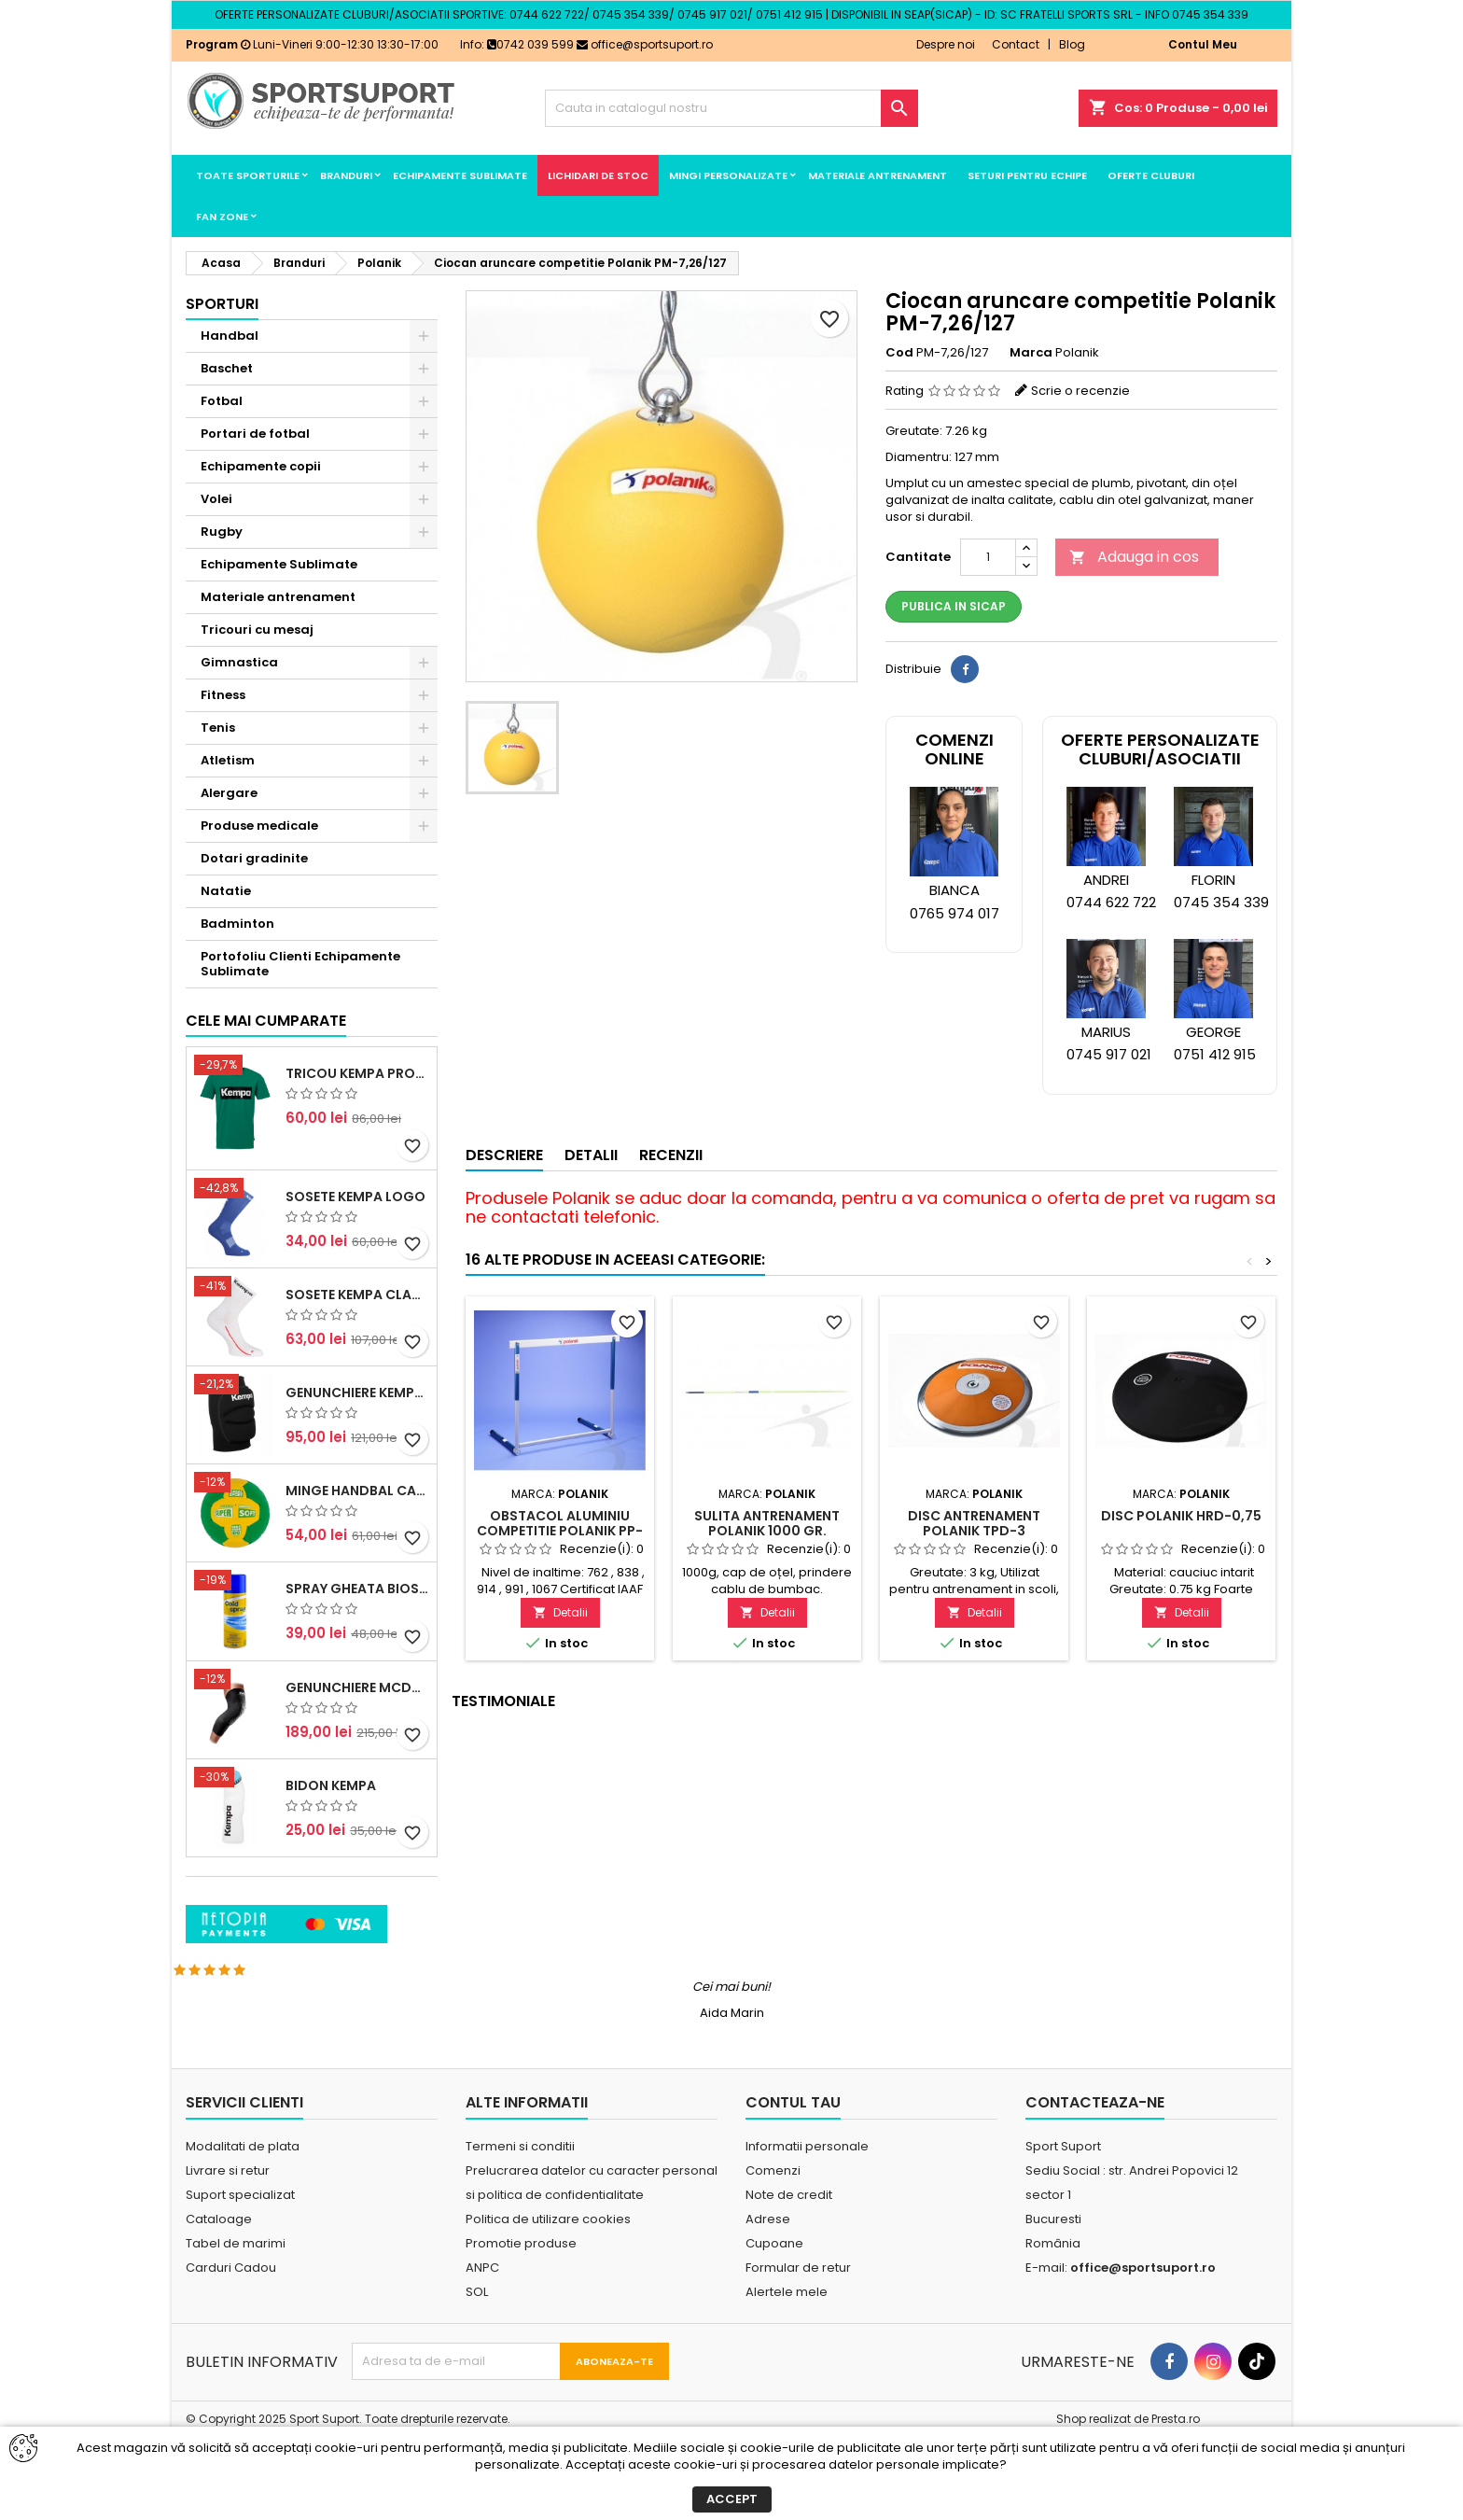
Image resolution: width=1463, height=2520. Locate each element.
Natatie (226, 891)
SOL (477, 2365)
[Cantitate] (988, 557)
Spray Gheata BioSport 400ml (357, 1750)
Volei (216, 499)
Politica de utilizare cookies (548, 2293)
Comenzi (773, 2244)
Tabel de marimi (236, 2317)
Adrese (767, 2293)
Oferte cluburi (1151, 175)
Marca (1031, 352)
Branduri (346, 175)
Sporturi (222, 304)
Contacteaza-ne (1094, 2176)
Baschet (227, 368)
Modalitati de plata (243, 2220)
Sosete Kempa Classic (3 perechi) (357, 1456)
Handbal (229, 335)
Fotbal (222, 401)
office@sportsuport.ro (645, 44)
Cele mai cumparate (266, 1183)
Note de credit (788, 2268)
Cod (899, 352)
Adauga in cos (1134, 556)
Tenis (218, 727)
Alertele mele (786, 2365)
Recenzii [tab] (671, 1155)
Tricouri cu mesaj (257, 629)
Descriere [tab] (504, 1155)
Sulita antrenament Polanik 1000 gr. (767, 1523)
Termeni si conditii (520, 2220)
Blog (1072, 44)
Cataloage (219, 2293)
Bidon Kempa (331, 1946)
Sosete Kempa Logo (355, 1358)
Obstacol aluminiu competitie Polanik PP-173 (560, 1530)
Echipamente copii (261, 466)
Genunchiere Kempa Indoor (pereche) (357, 1554)
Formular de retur (798, 2341)
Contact (1015, 44)
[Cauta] (731, 108)
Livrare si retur (228, 2244)
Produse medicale (259, 825)
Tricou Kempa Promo (357, 1235)
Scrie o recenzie (1080, 390)
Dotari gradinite (254, 858)
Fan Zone (222, 216)
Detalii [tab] (591, 1155)
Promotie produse (521, 2317)
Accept (732, 2499)
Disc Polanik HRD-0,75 (1181, 1515)
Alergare (229, 793)
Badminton (237, 923)
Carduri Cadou (231, 2341)
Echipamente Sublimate (460, 175)
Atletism (228, 760)
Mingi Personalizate (728, 175)
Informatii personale (807, 2220)
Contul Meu (1202, 44)
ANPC (482, 2341)
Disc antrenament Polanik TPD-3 (974, 1523)
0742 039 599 (530, 44)
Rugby (222, 531)
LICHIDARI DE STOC (598, 175)
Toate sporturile (248, 175)
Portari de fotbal (255, 433)
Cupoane (774, 2317)
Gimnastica (239, 662)
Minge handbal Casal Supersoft (357, 1652)
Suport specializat (240, 2268)
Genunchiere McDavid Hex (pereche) (357, 1848)
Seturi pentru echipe (1027, 175)
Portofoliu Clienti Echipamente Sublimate (300, 963)
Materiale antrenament (877, 175)
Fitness (223, 695)
